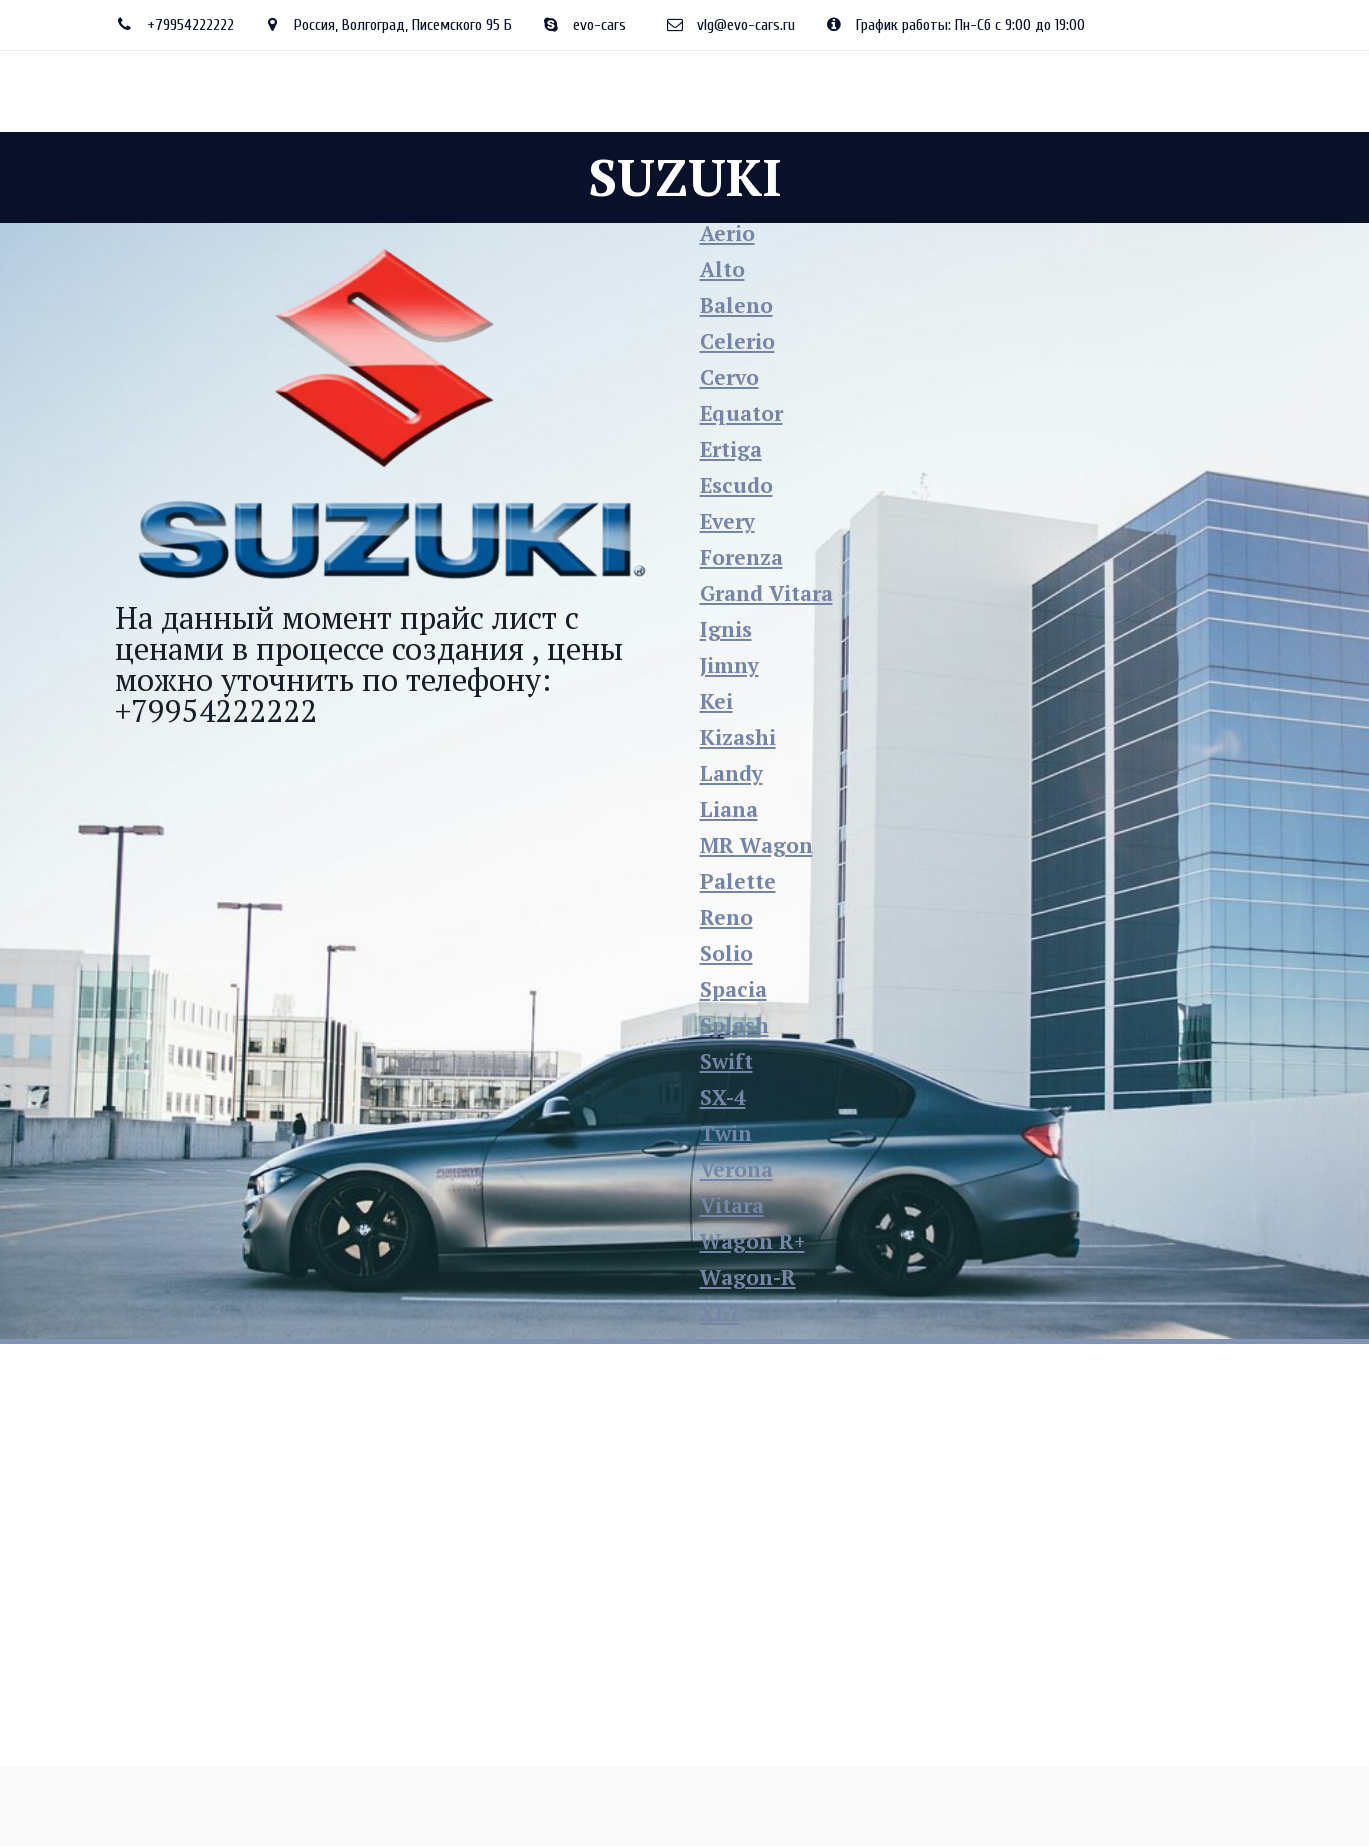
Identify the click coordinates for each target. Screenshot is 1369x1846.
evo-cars (599, 25)
